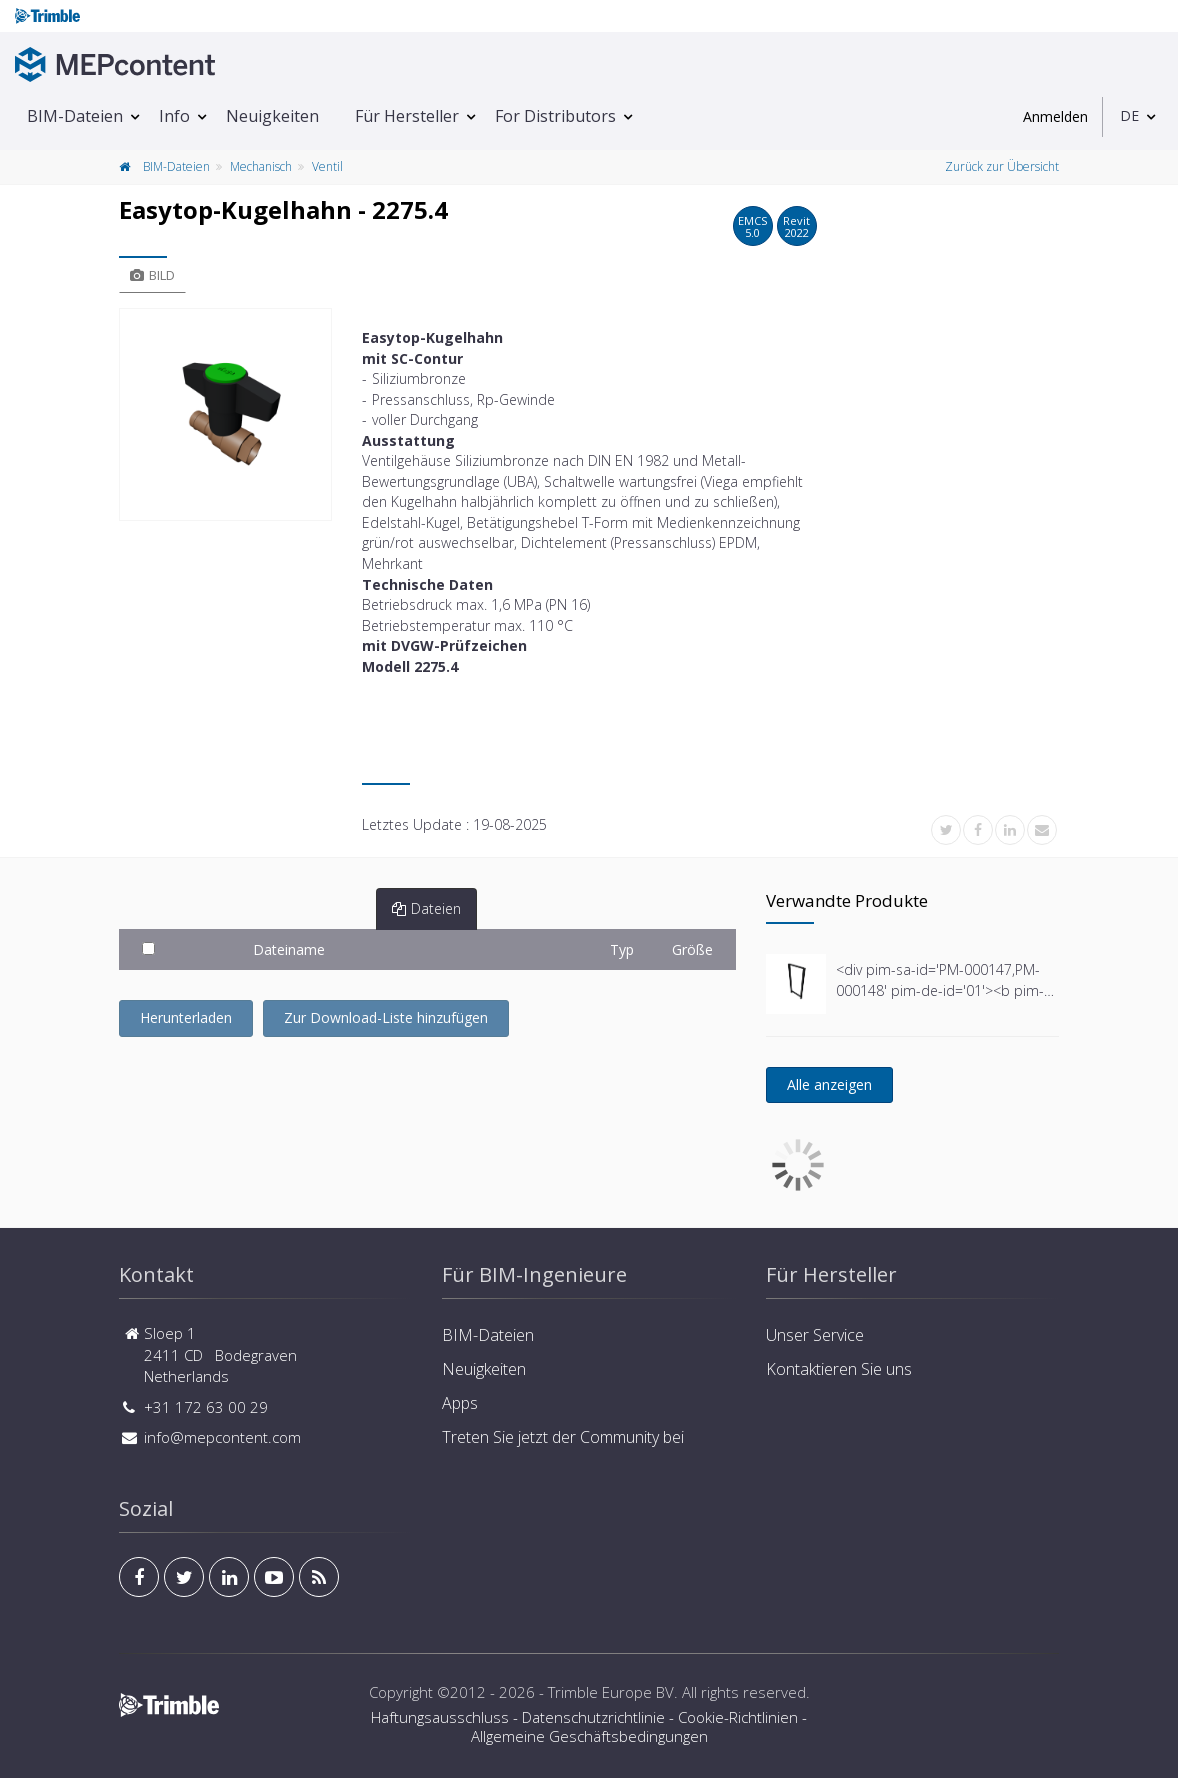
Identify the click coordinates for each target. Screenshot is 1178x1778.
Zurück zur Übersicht (1002, 166)
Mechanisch (261, 166)
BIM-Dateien (75, 116)
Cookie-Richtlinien (738, 1717)
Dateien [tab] (426, 908)
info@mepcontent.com (222, 1437)
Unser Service (815, 1335)
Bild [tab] (152, 275)
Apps (460, 1403)
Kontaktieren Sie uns (839, 1369)
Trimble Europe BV (611, 1692)
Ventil (327, 166)
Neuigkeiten (272, 116)
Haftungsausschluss (440, 1717)
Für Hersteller (407, 116)
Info (174, 116)
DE (1129, 115)
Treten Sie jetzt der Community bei (563, 1437)
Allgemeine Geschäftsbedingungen (589, 1736)
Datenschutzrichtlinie (593, 1717)
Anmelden (1055, 116)
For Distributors (555, 116)
